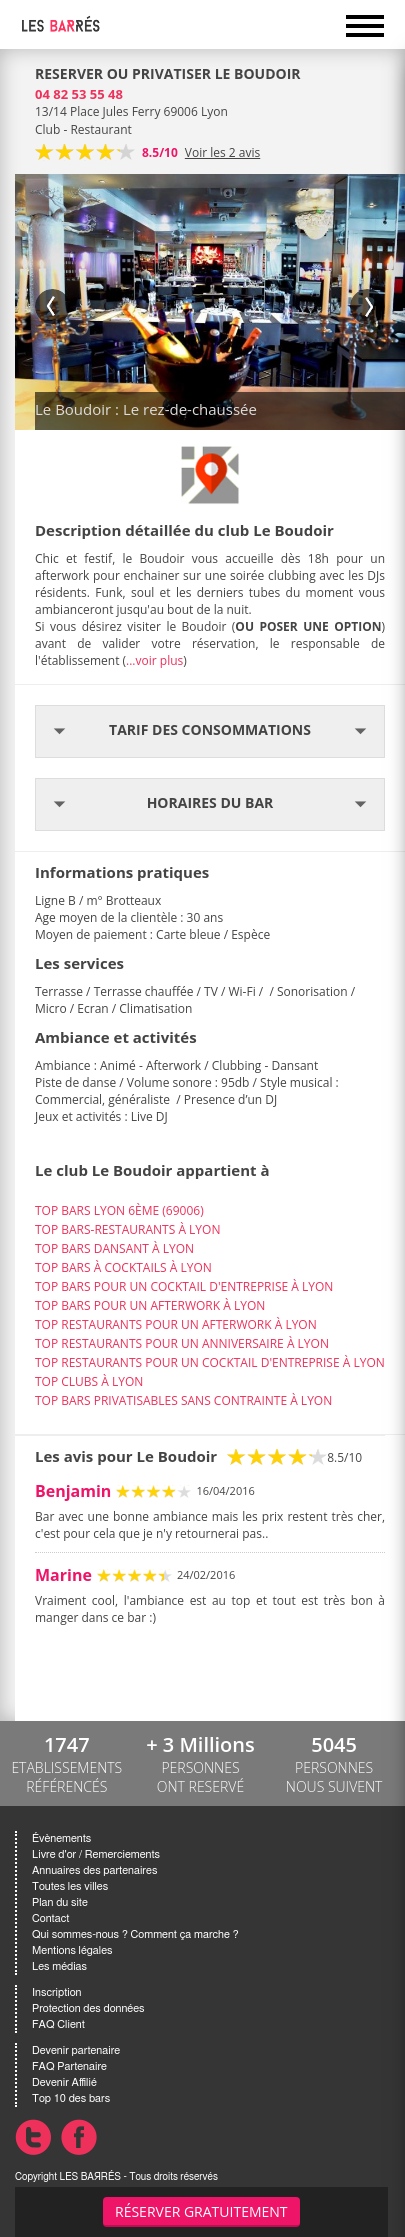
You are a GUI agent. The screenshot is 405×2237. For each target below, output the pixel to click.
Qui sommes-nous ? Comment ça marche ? (135, 1934)
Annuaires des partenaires (94, 1870)
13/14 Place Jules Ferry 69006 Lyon (131, 111)
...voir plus (154, 660)
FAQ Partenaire (69, 2066)
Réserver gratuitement (201, 2211)
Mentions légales (72, 1950)
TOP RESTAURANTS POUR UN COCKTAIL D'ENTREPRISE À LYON (210, 1362)
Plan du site (60, 1902)
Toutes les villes (70, 1886)
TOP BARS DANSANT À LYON (114, 1248)
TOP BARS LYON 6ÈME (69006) (119, 1210)
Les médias (59, 1966)
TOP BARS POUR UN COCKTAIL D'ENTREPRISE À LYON (184, 1286)
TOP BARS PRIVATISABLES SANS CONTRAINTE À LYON (183, 1400)
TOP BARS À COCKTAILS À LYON (123, 1267)
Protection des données (88, 2008)
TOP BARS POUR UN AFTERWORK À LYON (150, 1305)
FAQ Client (58, 2024)
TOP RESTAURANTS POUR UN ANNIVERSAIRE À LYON (182, 1343)
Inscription (57, 1992)
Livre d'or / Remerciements (96, 1854)
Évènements (61, 1838)
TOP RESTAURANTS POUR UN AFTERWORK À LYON (176, 1324)
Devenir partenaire (76, 2050)
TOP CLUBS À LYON (89, 1381)
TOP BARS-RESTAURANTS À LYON (127, 1229)
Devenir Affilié (64, 2082)
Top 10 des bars (71, 2098)
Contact (50, 1918)
